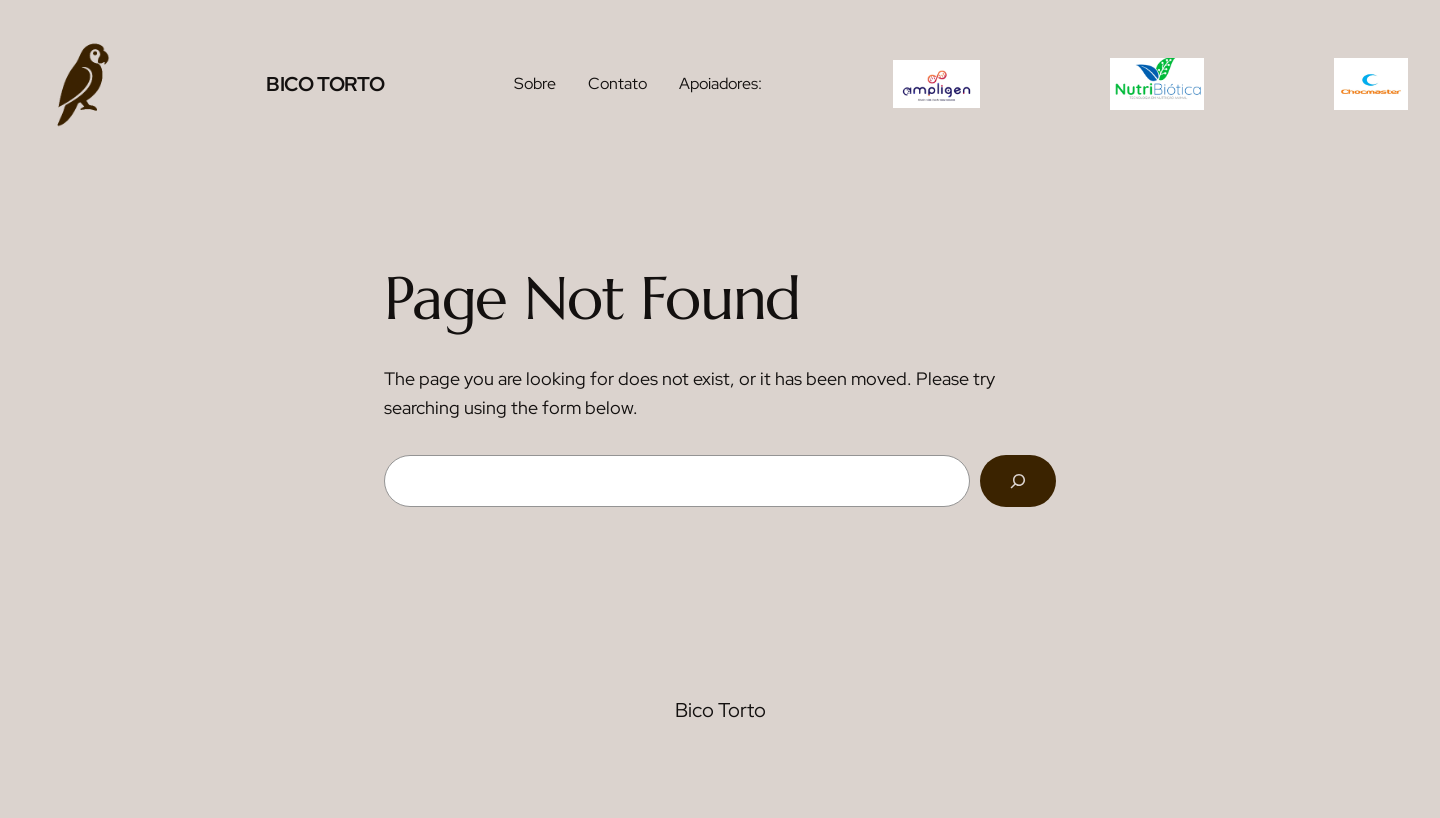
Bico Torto (325, 84)
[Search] (1018, 481)
